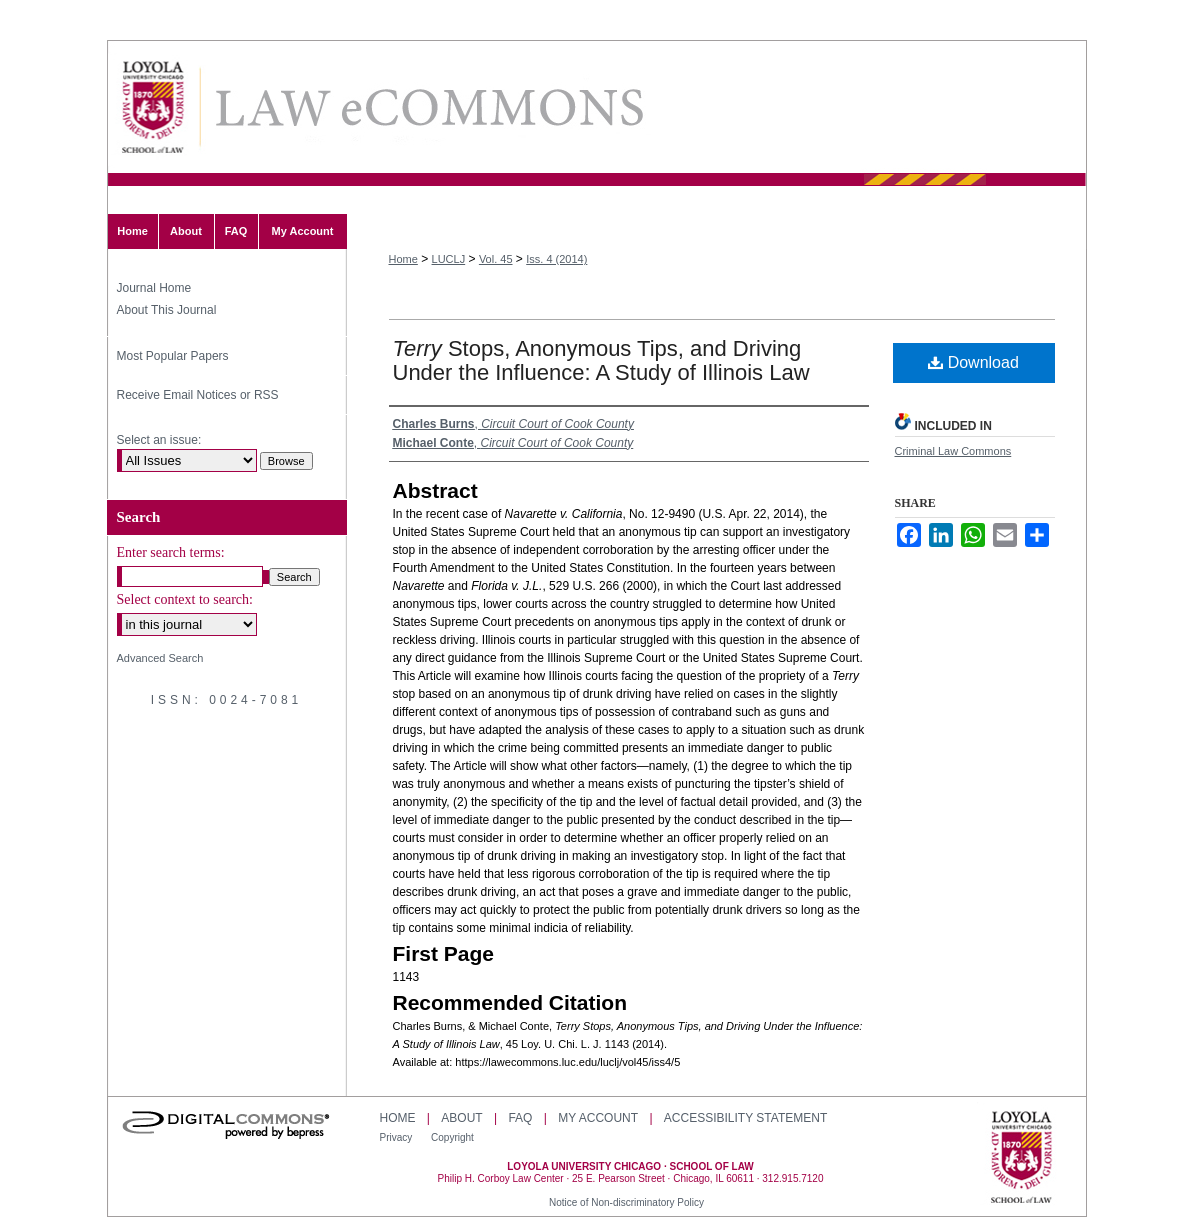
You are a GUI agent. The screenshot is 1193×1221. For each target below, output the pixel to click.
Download (973, 362)
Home (403, 259)
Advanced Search (160, 658)
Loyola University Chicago (1021, 1159)
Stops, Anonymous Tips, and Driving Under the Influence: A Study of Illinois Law (601, 360)
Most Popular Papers (173, 356)
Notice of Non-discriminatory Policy (626, 1202)
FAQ (520, 1118)
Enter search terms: (171, 552)
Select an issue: (159, 440)
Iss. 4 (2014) (556, 259)
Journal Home (154, 288)
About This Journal (167, 310)
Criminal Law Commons (953, 451)
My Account (598, 1118)
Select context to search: (185, 599)
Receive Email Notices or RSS (198, 395)
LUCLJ (449, 259)
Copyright (452, 1137)
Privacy (398, 1137)
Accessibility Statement (745, 1118)
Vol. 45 (496, 259)
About (461, 1118)
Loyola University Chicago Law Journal (428, 107)
